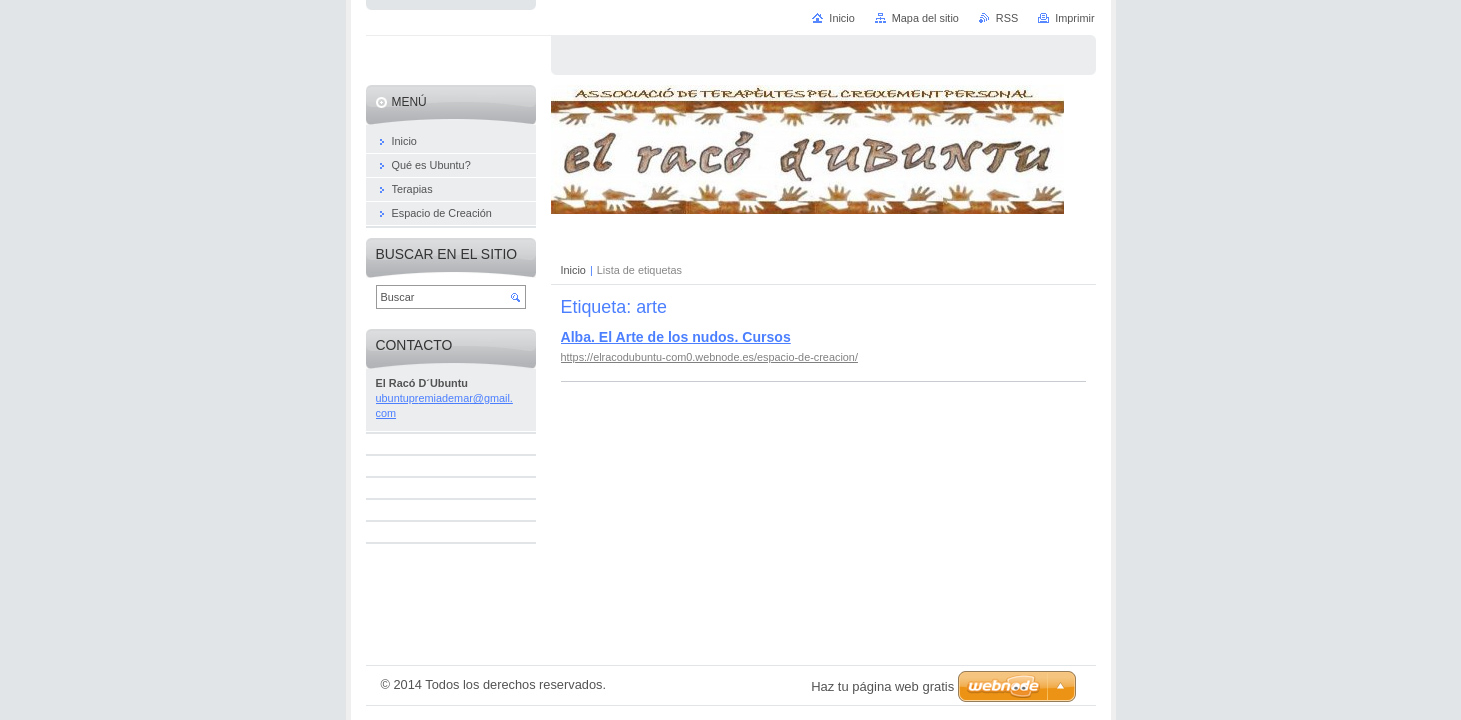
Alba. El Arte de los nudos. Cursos (676, 337)
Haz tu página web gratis (882, 686)
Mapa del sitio (925, 18)
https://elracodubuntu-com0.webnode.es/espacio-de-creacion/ (709, 357)
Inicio (573, 270)
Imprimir (1074, 18)
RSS (1007, 18)
